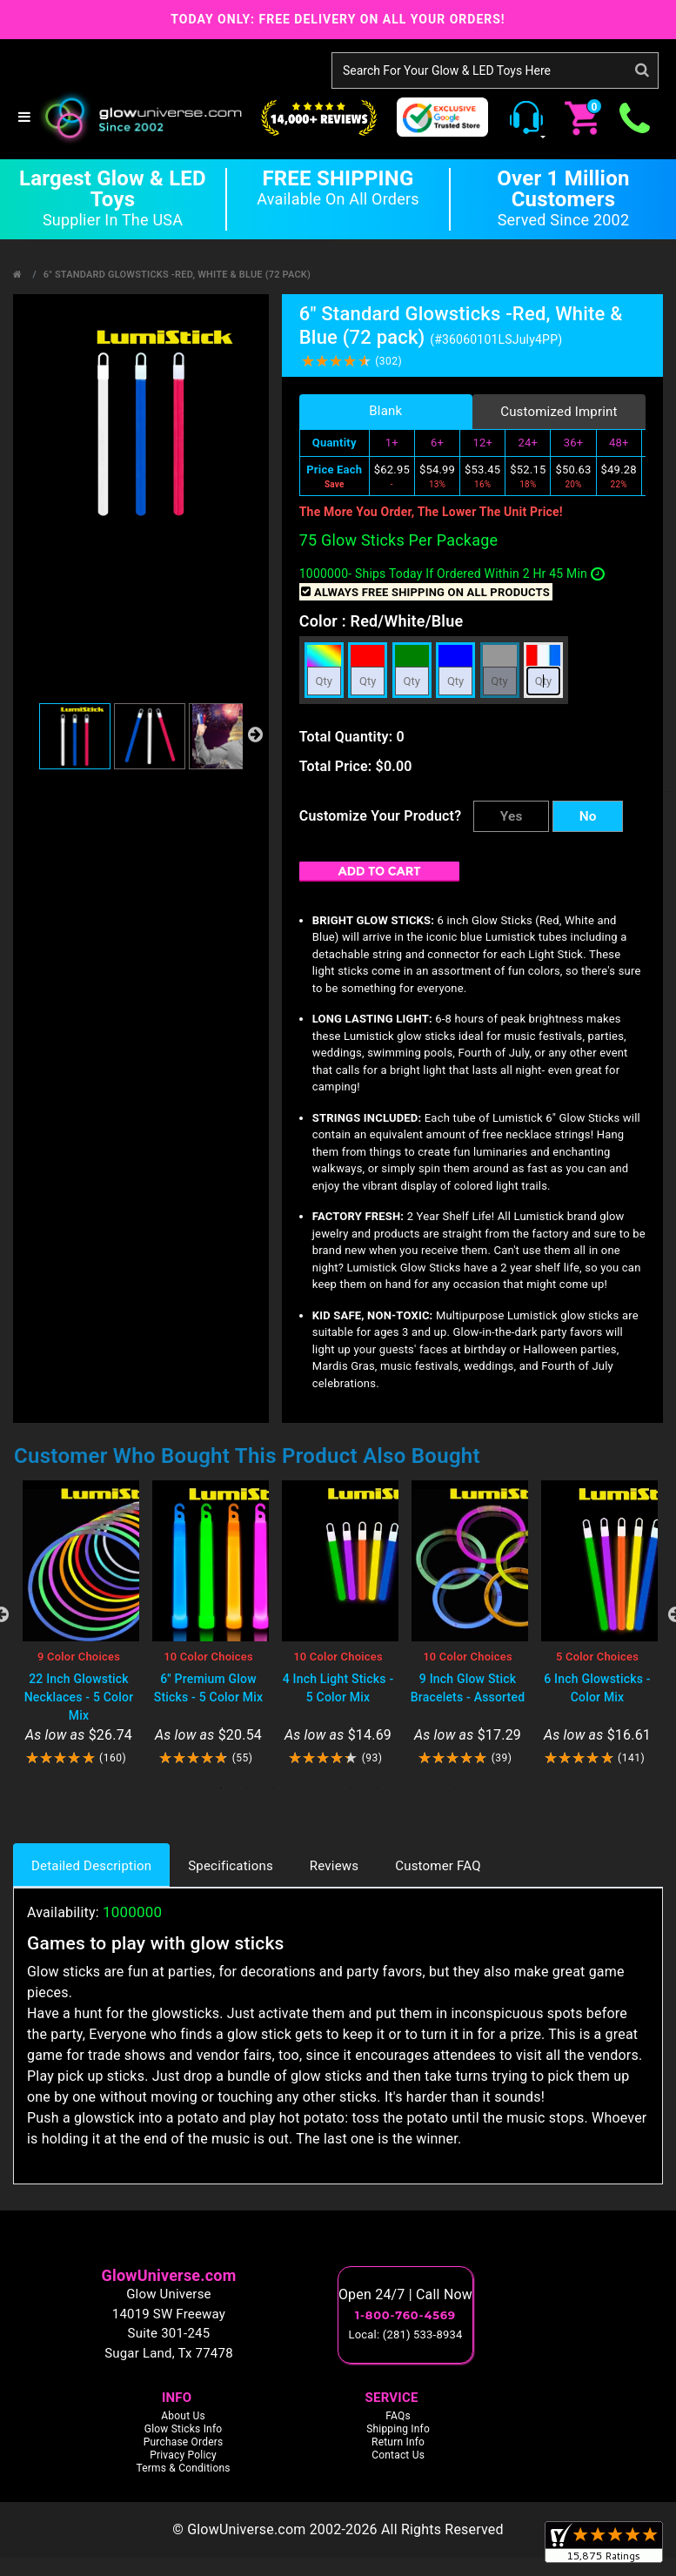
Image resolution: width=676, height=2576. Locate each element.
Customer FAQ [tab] (437, 1866)
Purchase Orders (184, 2442)
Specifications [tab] (230, 1866)
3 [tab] (273, 1788)
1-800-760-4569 (405, 2315)
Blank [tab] (385, 411)
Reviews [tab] (334, 1866)
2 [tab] (247, 1788)
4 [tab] (299, 1788)
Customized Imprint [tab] (559, 411)
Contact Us (398, 2455)
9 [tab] (429, 1788)
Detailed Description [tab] (91, 1866)
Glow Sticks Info (183, 2429)
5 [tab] (325, 1788)
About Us (183, 2416)
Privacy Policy (183, 2455)
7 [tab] (377, 1788)
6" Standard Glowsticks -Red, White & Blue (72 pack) (177, 274)
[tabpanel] (79, 1623)
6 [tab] (351, 1788)
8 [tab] (403, 1788)
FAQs (398, 2416)
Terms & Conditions (183, 2468)
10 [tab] (456, 1788)
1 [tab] (221, 1788)
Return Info (398, 2442)
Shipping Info (398, 2429)
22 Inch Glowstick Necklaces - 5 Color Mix (79, 1697)
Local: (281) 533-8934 (406, 2334)
